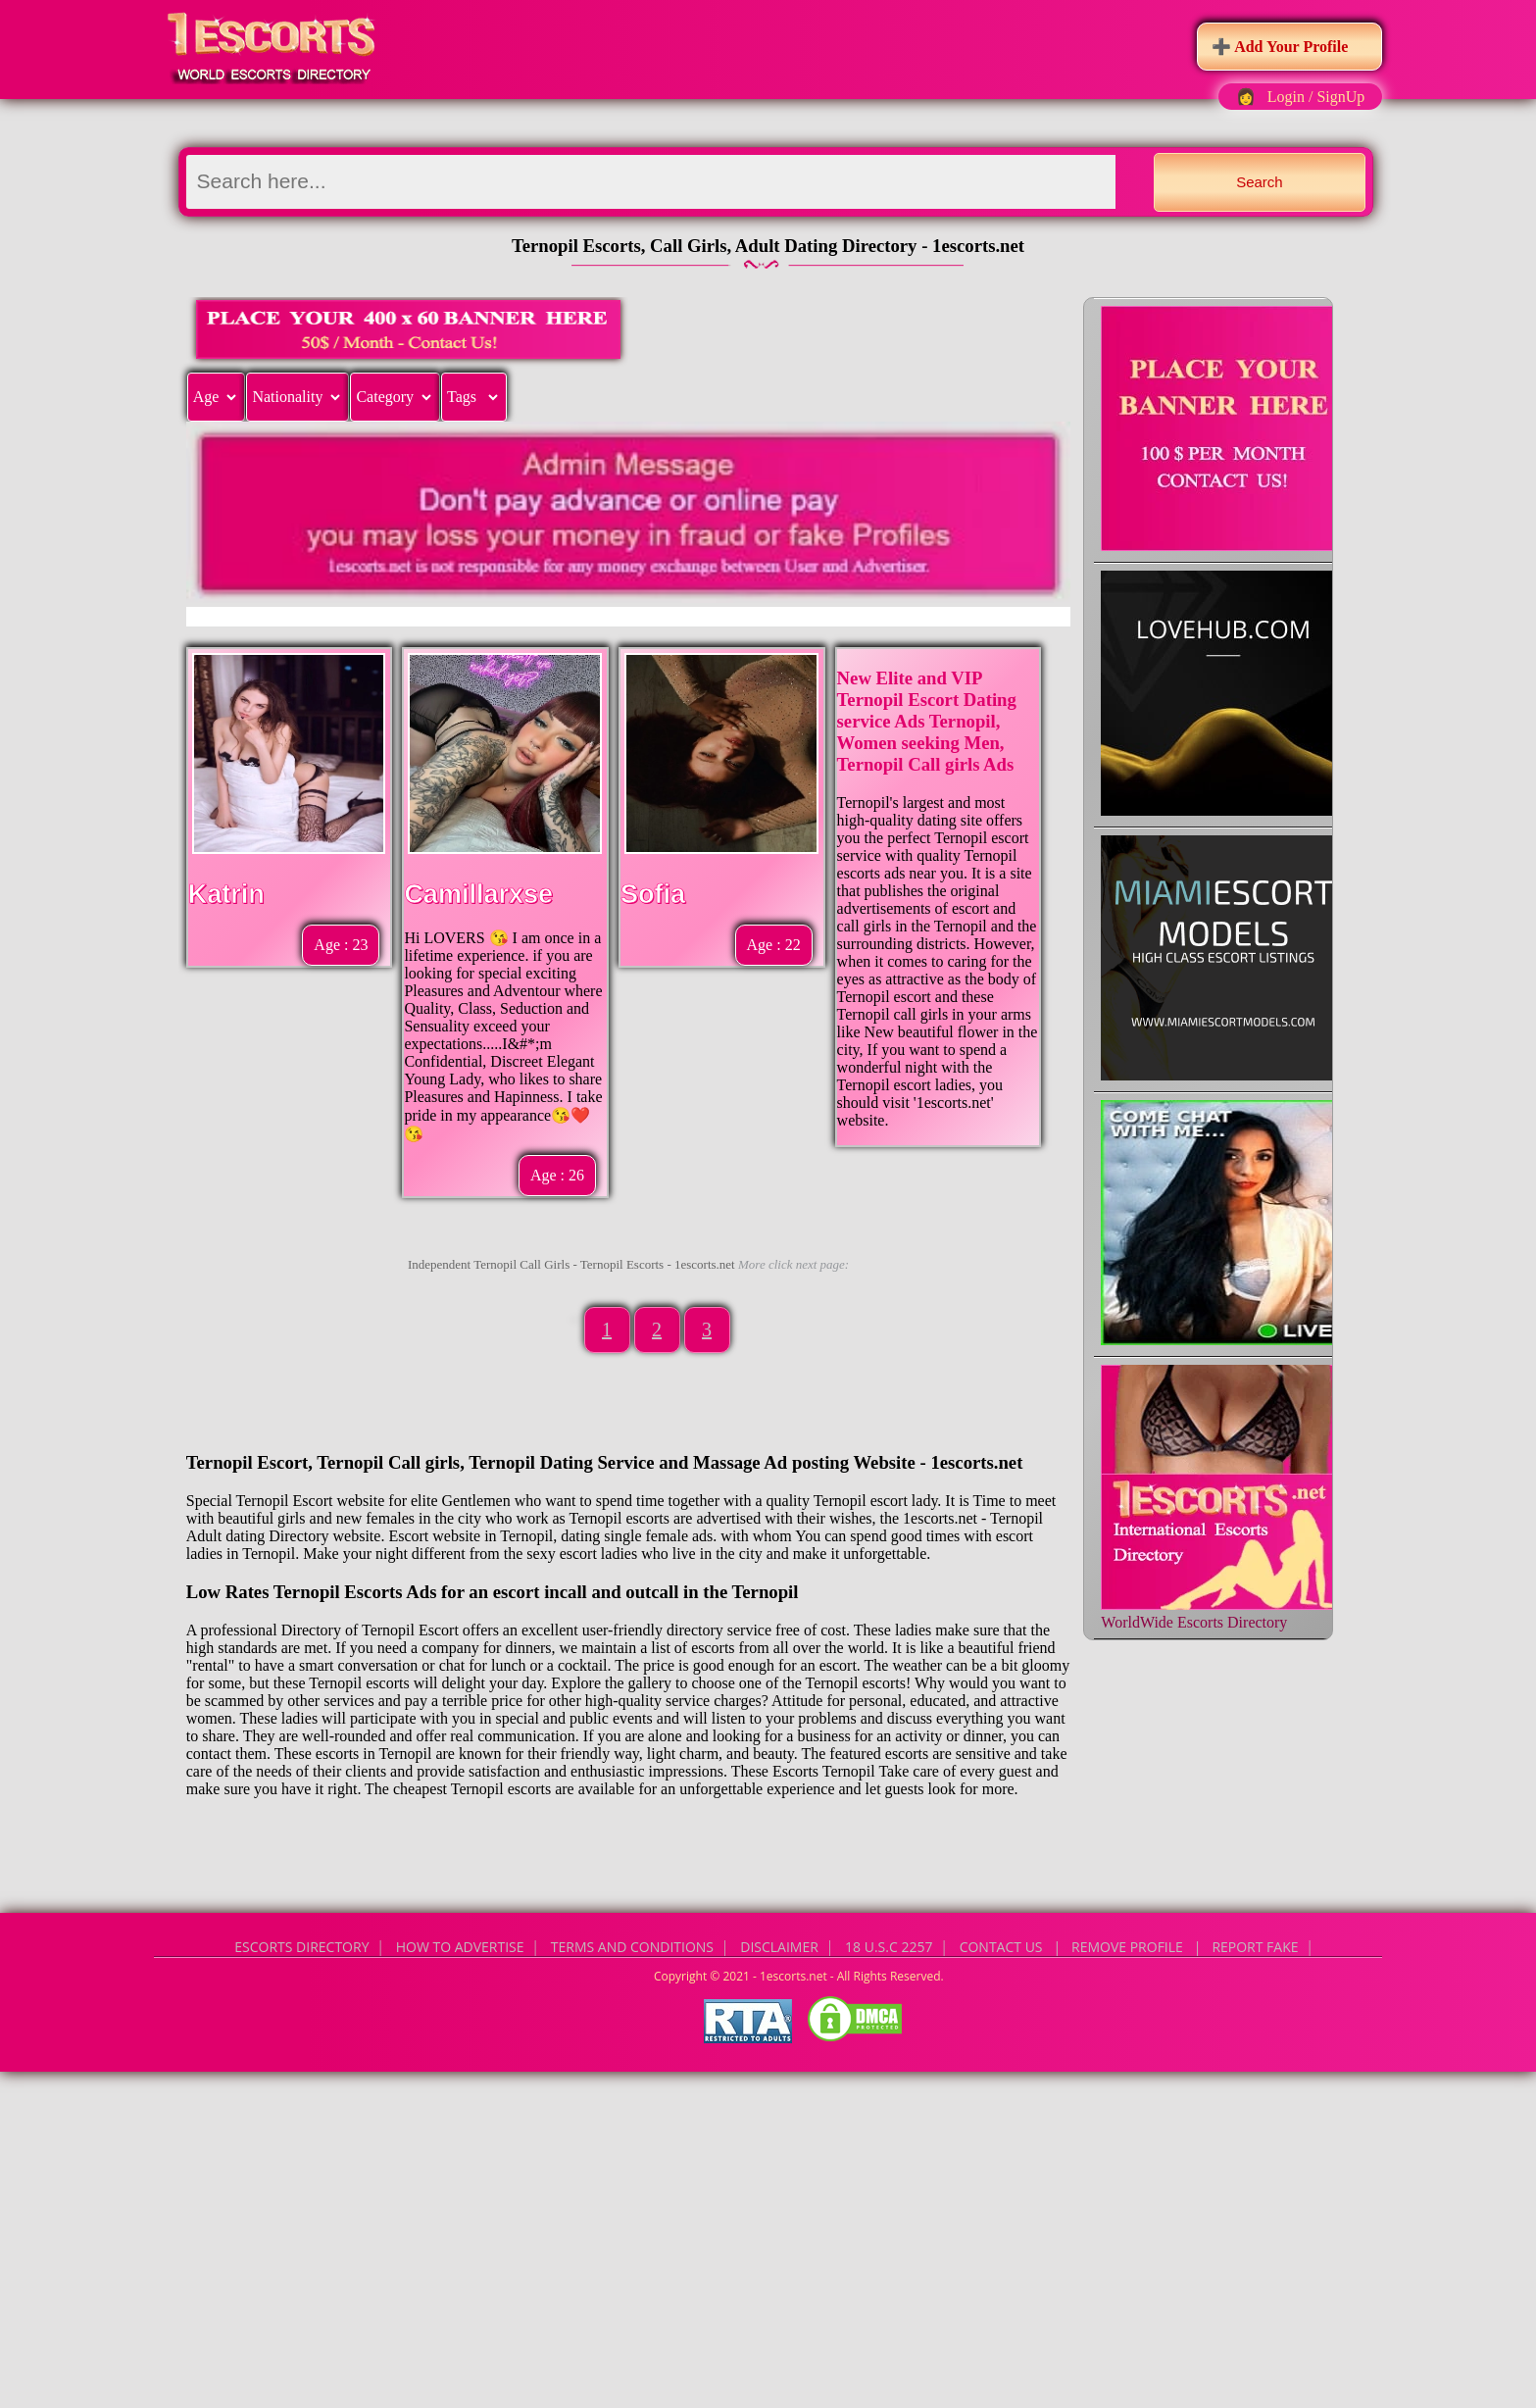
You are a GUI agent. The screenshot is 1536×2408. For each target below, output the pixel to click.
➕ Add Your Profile (1280, 46)
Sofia (652, 894)
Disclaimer (779, 1946)
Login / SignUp (1316, 96)
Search (1259, 182)
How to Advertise (460, 1946)
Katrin (226, 894)
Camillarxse (478, 894)
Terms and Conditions (632, 1946)
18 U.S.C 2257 (888, 1946)
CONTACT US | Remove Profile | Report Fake (1129, 1946)
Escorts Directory (301, 1946)
